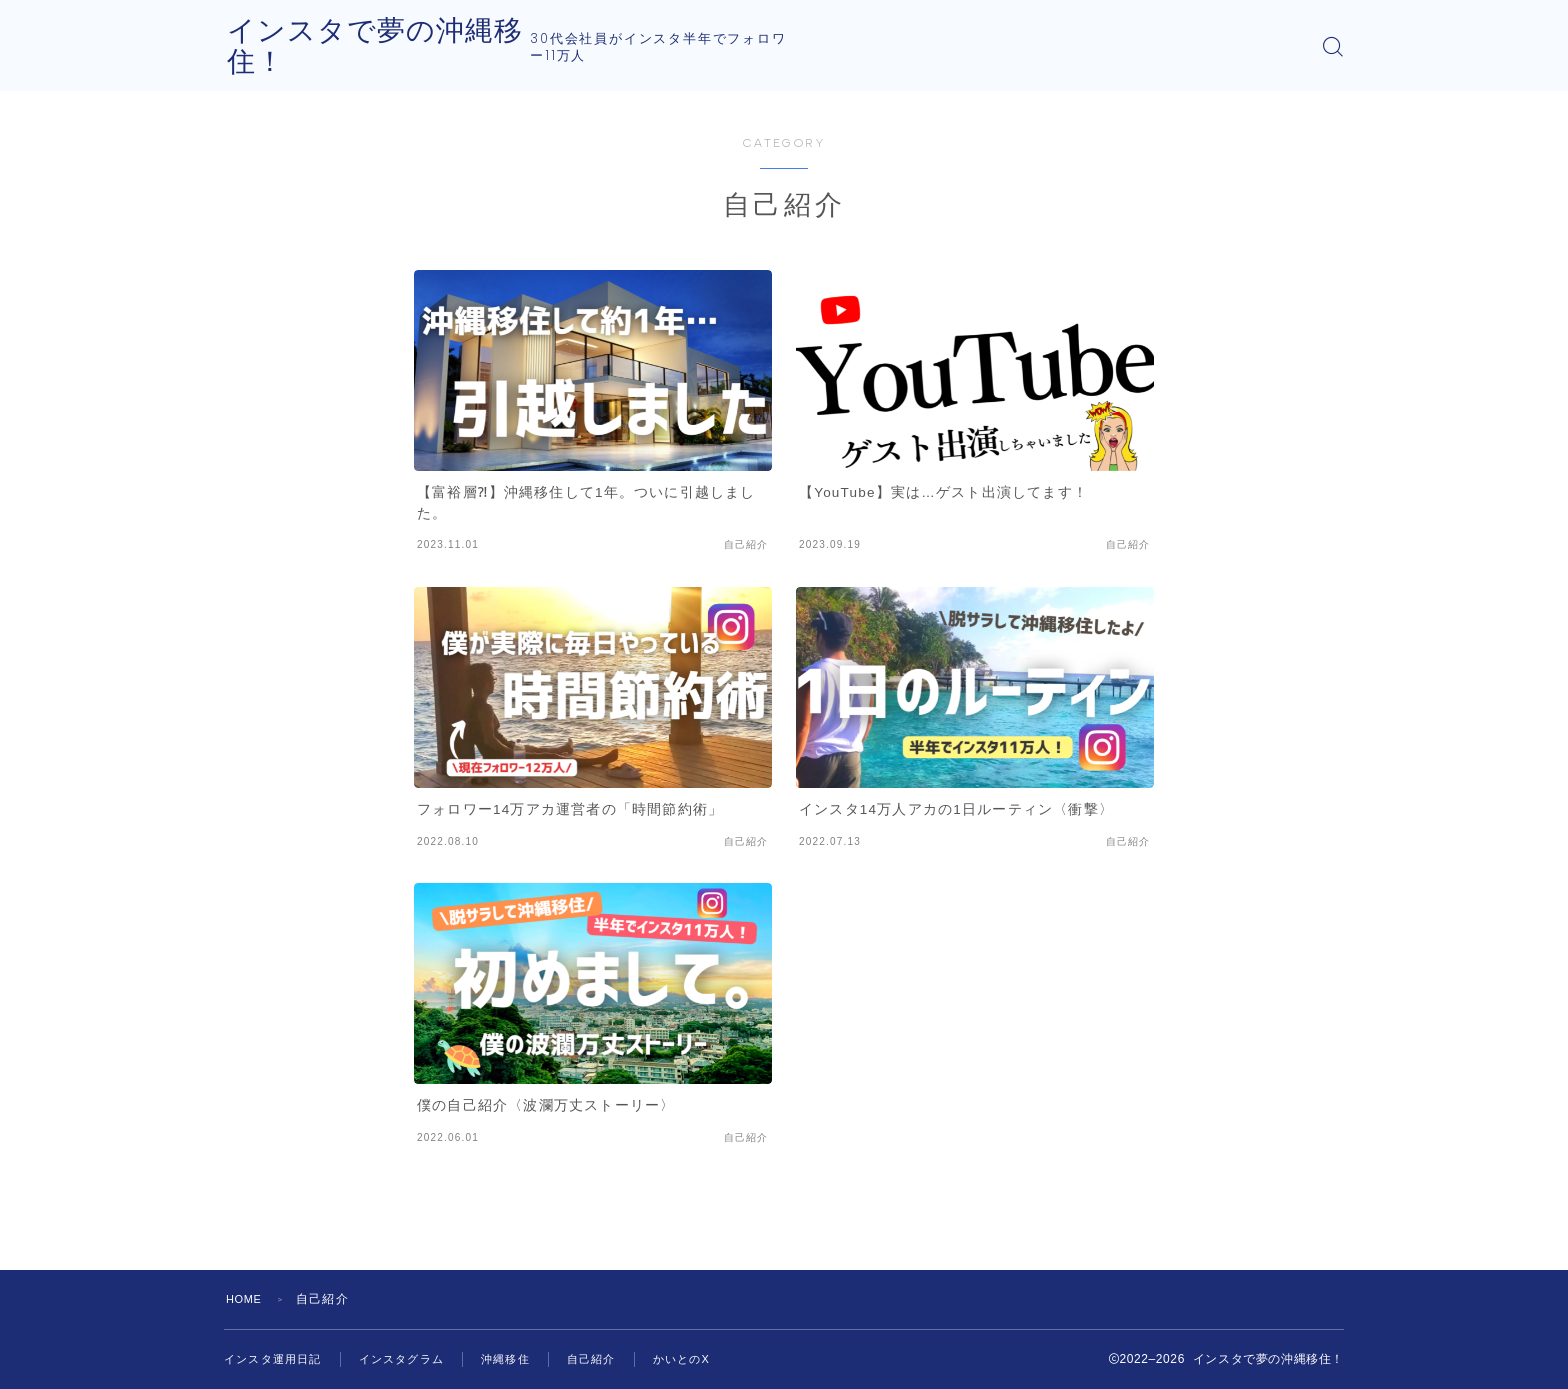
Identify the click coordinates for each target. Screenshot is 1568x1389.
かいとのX (707, 1359)
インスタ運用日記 (277, 1359)
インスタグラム (413, 1359)
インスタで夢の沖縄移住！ (416, 46)
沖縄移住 (522, 1359)
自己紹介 (612, 1359)
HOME (246, 1299)
